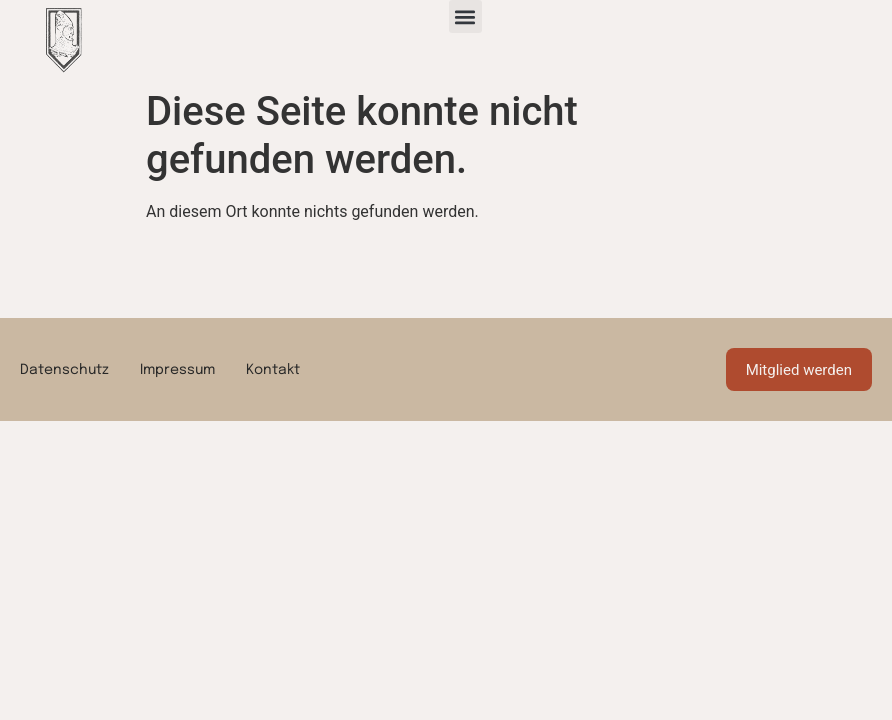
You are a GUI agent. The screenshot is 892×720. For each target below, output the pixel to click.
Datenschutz (64, 370)
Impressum (177, 370)
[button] (465, 16)
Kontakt (273, 370)
